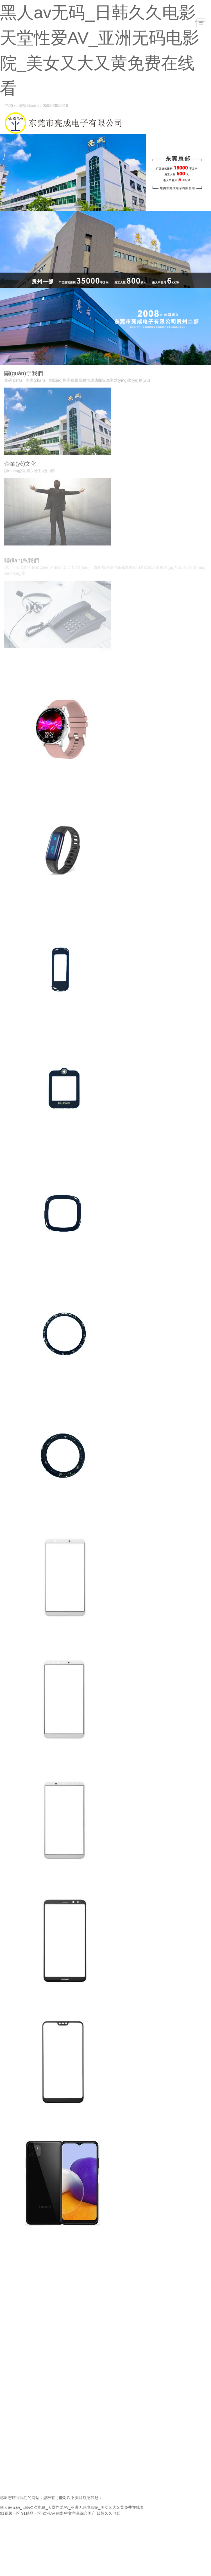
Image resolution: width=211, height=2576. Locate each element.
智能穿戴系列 (18, 790)
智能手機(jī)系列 (20, 1638)
